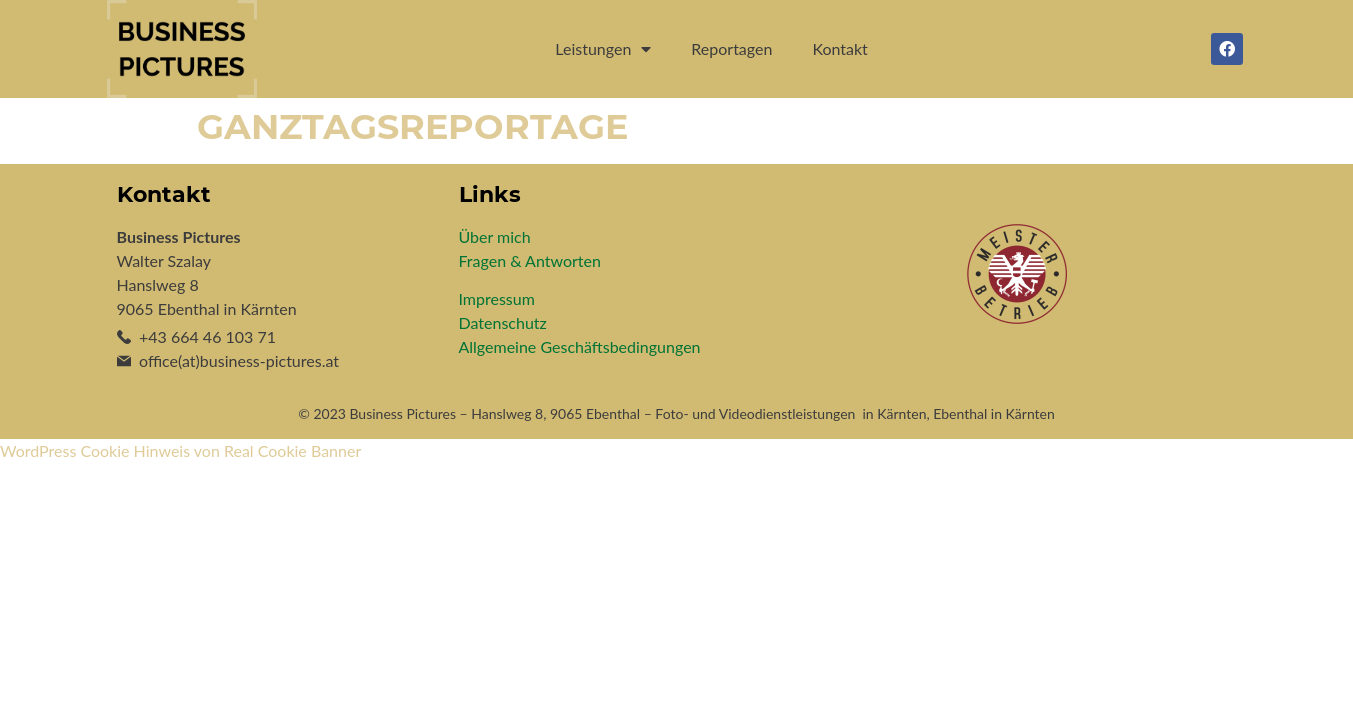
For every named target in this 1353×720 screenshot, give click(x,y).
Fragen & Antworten (530, 260)
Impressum (497, 298)
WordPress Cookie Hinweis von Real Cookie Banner (180, 450)
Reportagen (731, 48)
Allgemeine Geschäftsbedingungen (580, 346)
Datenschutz (503, 322)
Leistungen (603, 49)
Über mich (495, 236)
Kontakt (839, 48)
